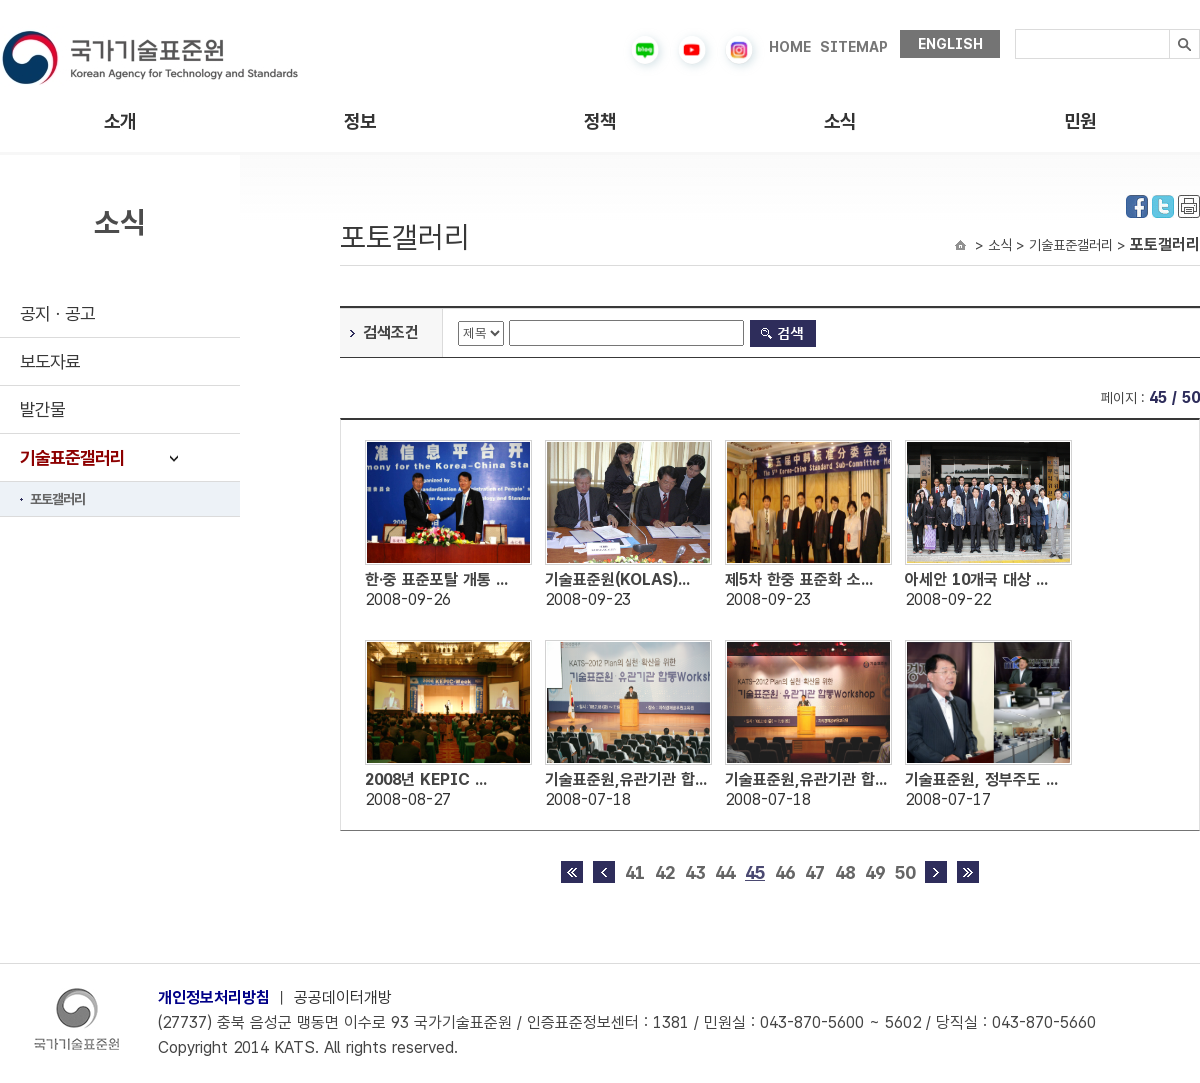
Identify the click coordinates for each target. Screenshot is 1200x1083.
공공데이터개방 (343, 997)
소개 (120, 121)
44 (725, 872)
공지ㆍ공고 (57, 313)
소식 (840, 121)
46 (785, 872)
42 (665, 872)
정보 (360, 121)
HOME (790, 47)
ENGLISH (950, 44)
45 (755, 872)
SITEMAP (854, 47)
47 (815, 872)
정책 (600, 121)
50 (905, 872)
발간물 (42, 409)
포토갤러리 (57, 499)
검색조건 (391, 332)
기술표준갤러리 (72, 457)
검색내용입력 (1015, 29)
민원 (1080, 121)
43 (695, 872)
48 (845, 872)
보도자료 (50, 361)
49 (875, 872)
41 (635, 872)
